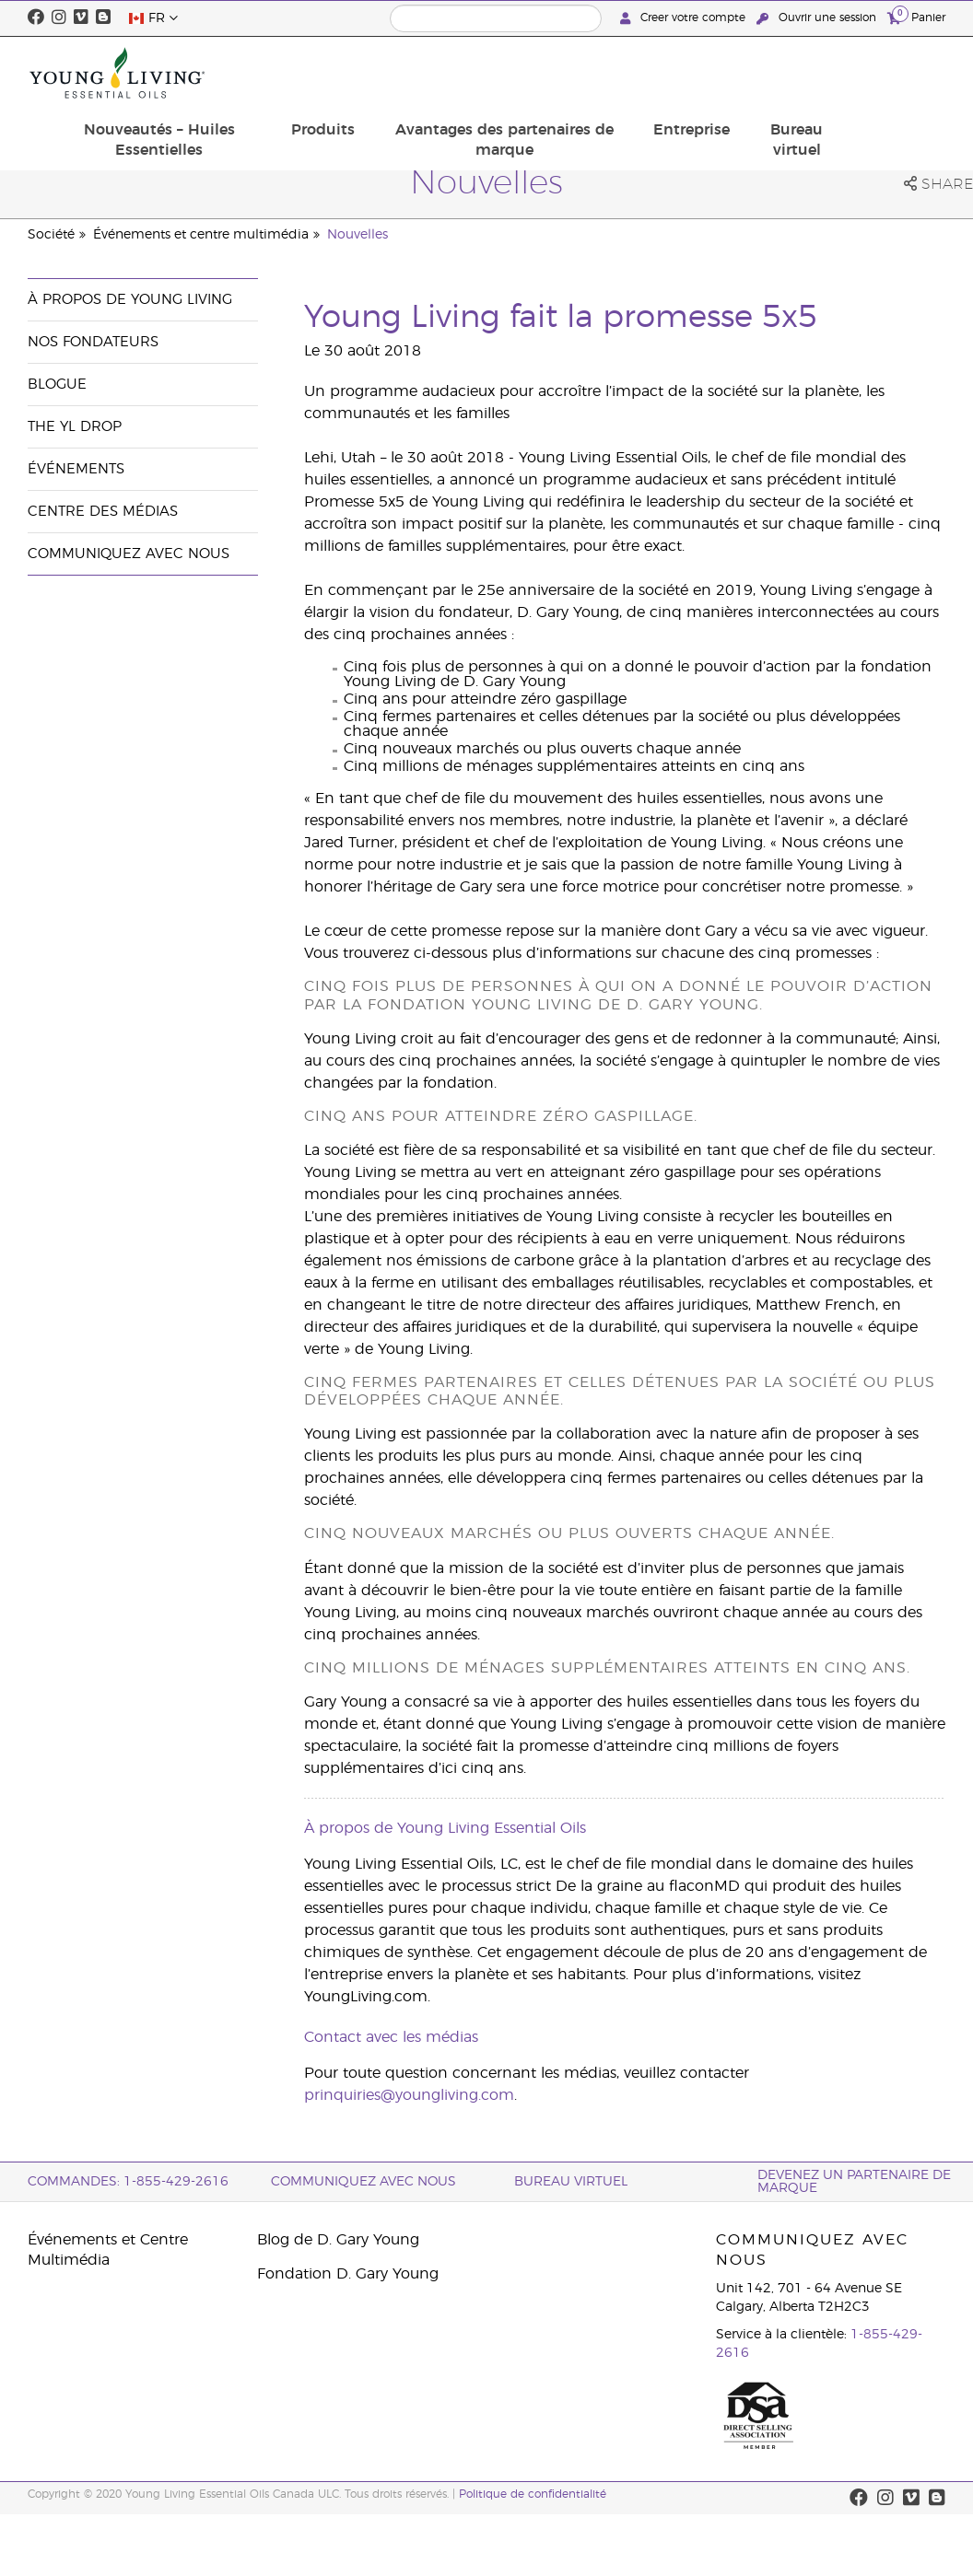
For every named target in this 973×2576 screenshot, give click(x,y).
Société (51, 234)
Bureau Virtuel (570, 2181)
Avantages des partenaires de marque (630, 72)
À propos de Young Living (130, 300)
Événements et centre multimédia (201, 234)
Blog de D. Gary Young (338, 2239)
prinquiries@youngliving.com (409, 2095)
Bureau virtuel (895, 72)
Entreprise (800, 62)
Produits (465, 62)
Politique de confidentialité (532, 2494)
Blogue (57, 384)
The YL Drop (75, 427)
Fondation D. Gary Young (348, 2274)
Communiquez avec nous (128, 554)
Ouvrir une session (818, 18)
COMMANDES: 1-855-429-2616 (128, 2181)
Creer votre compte (684, 18)
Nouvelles (357, 234)
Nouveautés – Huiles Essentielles (317, 72)
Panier (916, 17)
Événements (76, 469)
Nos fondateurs (93, 342)
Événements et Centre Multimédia (108, 2249)
